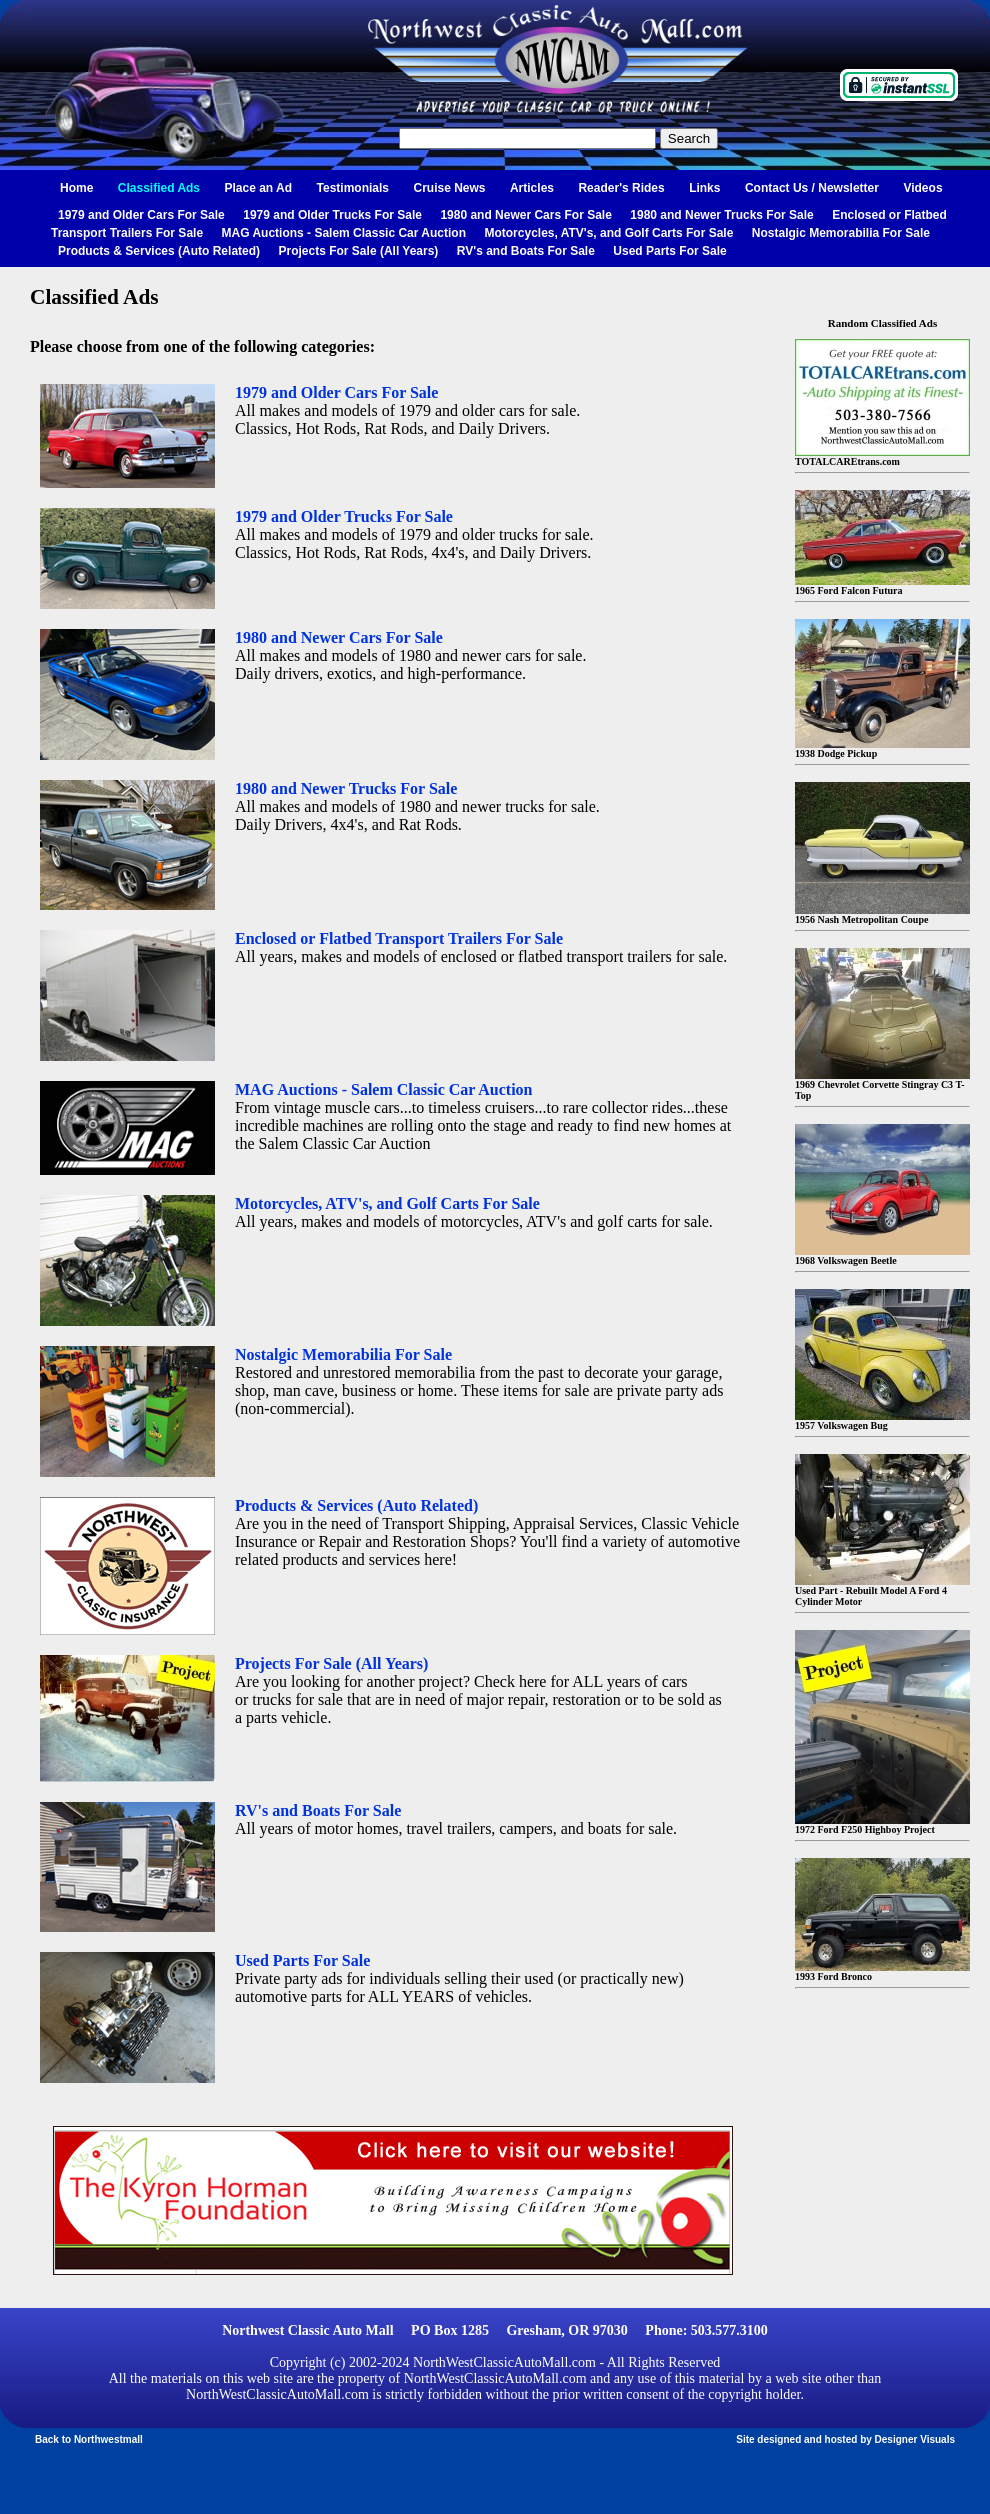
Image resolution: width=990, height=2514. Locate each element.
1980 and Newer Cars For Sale (525, 215)
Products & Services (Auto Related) (159, 251)
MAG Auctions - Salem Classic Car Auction (344, 233)
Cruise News (449, 188)
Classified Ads (159, 188)
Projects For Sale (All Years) (359, 251)
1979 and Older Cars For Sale (141, 215)
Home (76, 188)
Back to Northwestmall (89, 2439)
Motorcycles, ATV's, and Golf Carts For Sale (608, 233)
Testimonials (353, 188)
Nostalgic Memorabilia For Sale (841, 233)
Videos (922, 188)
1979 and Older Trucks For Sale (332, 215)
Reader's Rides (621, 188)
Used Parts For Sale (669, 251)
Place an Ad (259, 188)
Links (704, 188)
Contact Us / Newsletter (812, 188)
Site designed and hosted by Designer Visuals (845, 2439)
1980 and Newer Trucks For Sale (721, 215)
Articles (532, 188)
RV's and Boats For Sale (526, 251)
